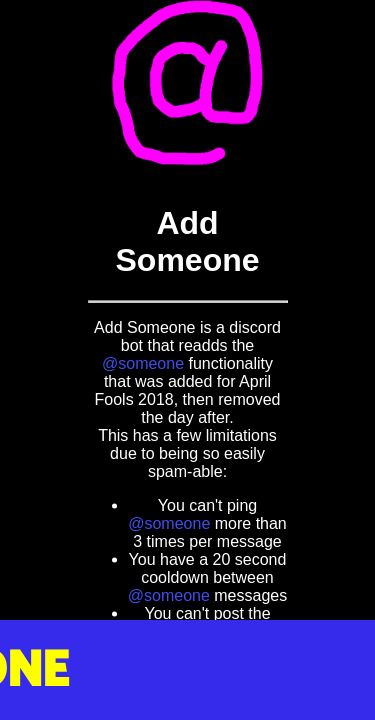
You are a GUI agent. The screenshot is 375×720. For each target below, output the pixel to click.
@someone (143, 362)
